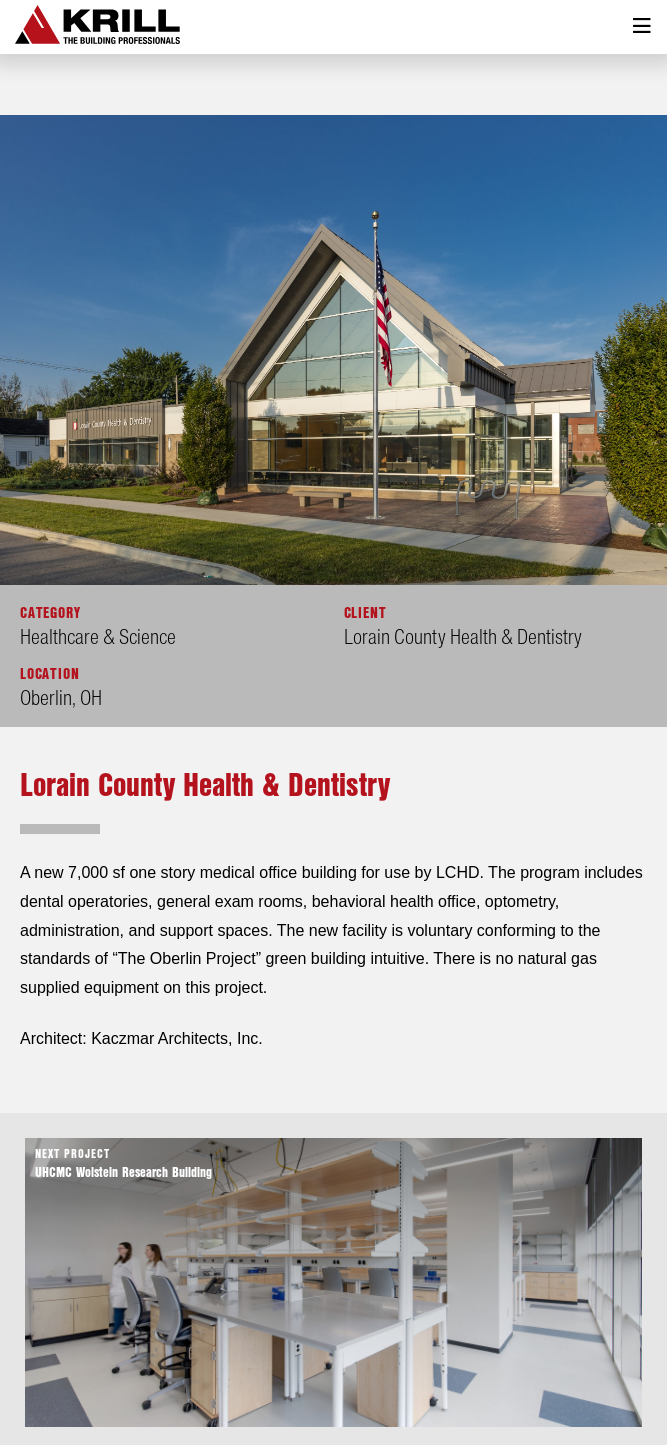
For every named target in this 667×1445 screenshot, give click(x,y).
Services (336, 1385)
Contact (468, 1385)
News (404, 1385)
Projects (259, 1385)
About (192, 1385)
